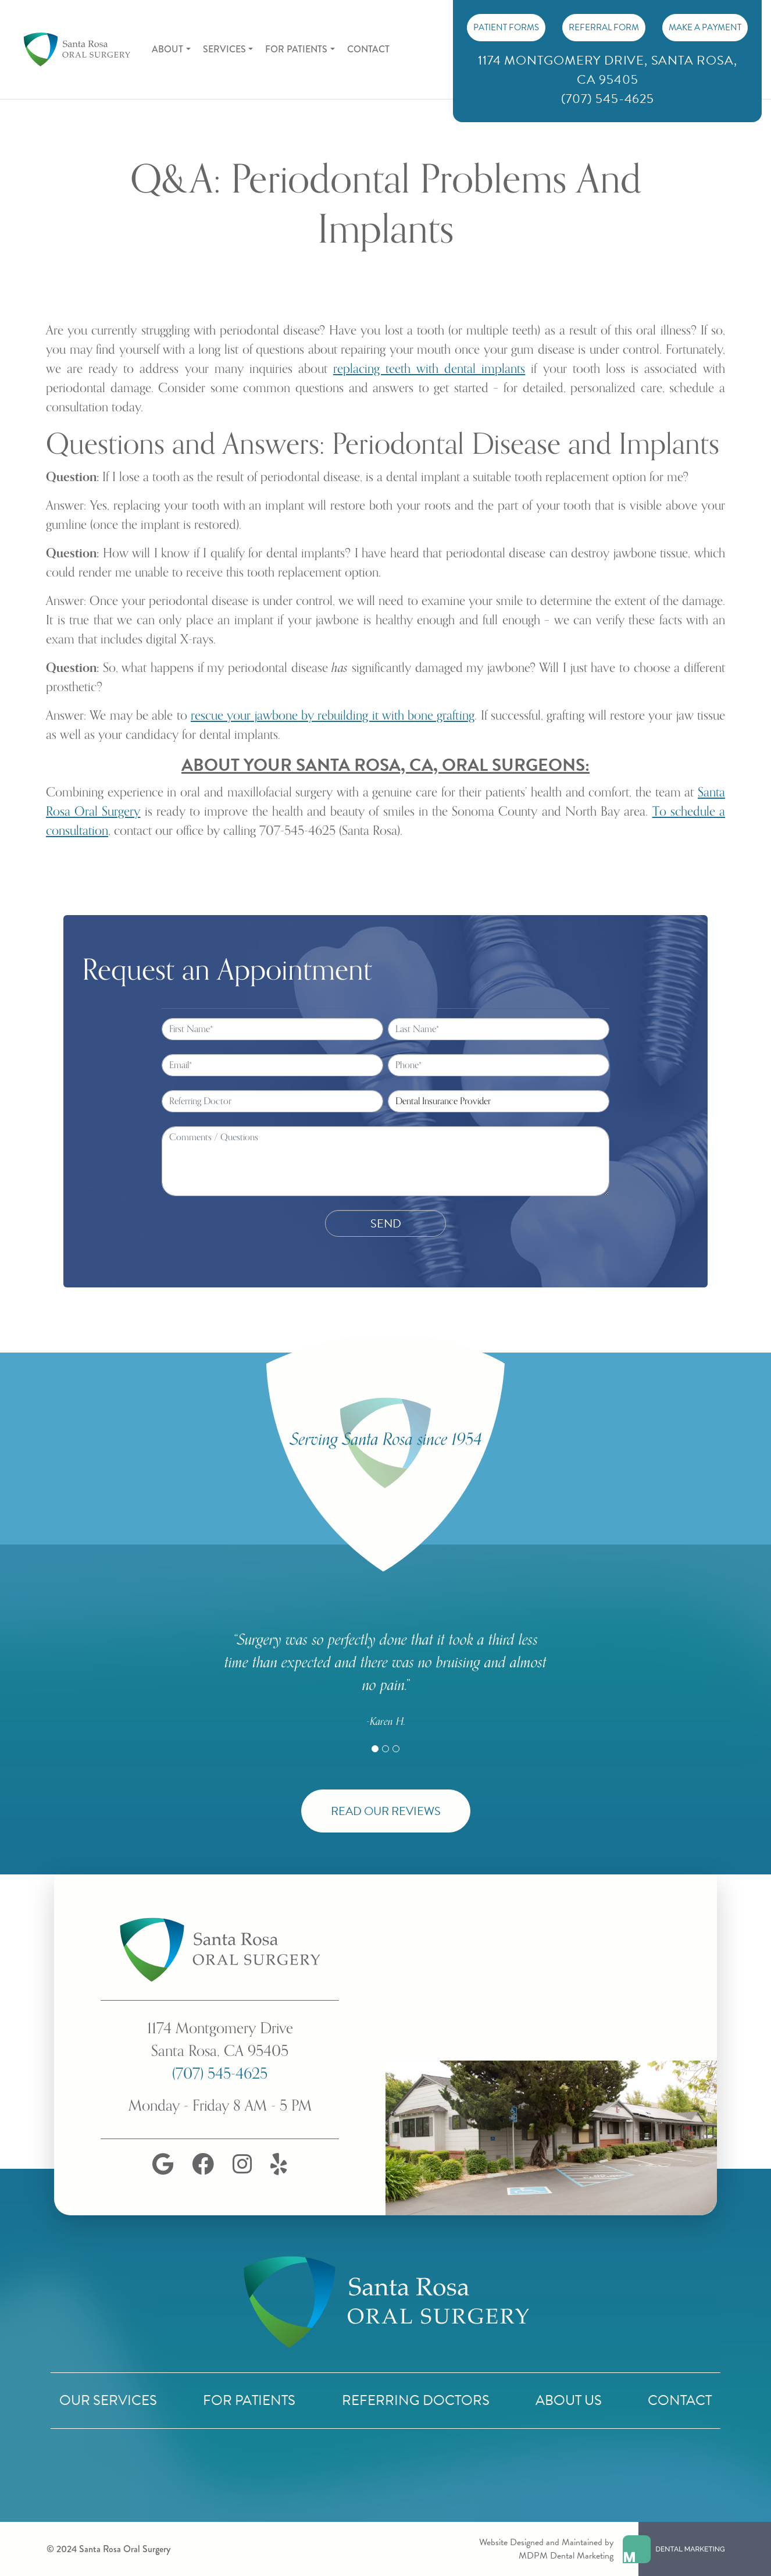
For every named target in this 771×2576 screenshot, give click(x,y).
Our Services (108, 2400)
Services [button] (224, 49)
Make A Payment (705, 27)
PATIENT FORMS (506, 27)
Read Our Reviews (386, 1811)
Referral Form (604, 27)
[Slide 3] (395, 1748)
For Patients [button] (296, 49)
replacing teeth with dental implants (429, 368)
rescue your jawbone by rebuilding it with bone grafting (333, 715)
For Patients (249, 2400)
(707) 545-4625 (219, 2074)
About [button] (167, 49)
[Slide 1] (375, 1748)
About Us (569, 2400)
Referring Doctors (416, 2400)
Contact (368, 49)
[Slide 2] (385, 1748)
